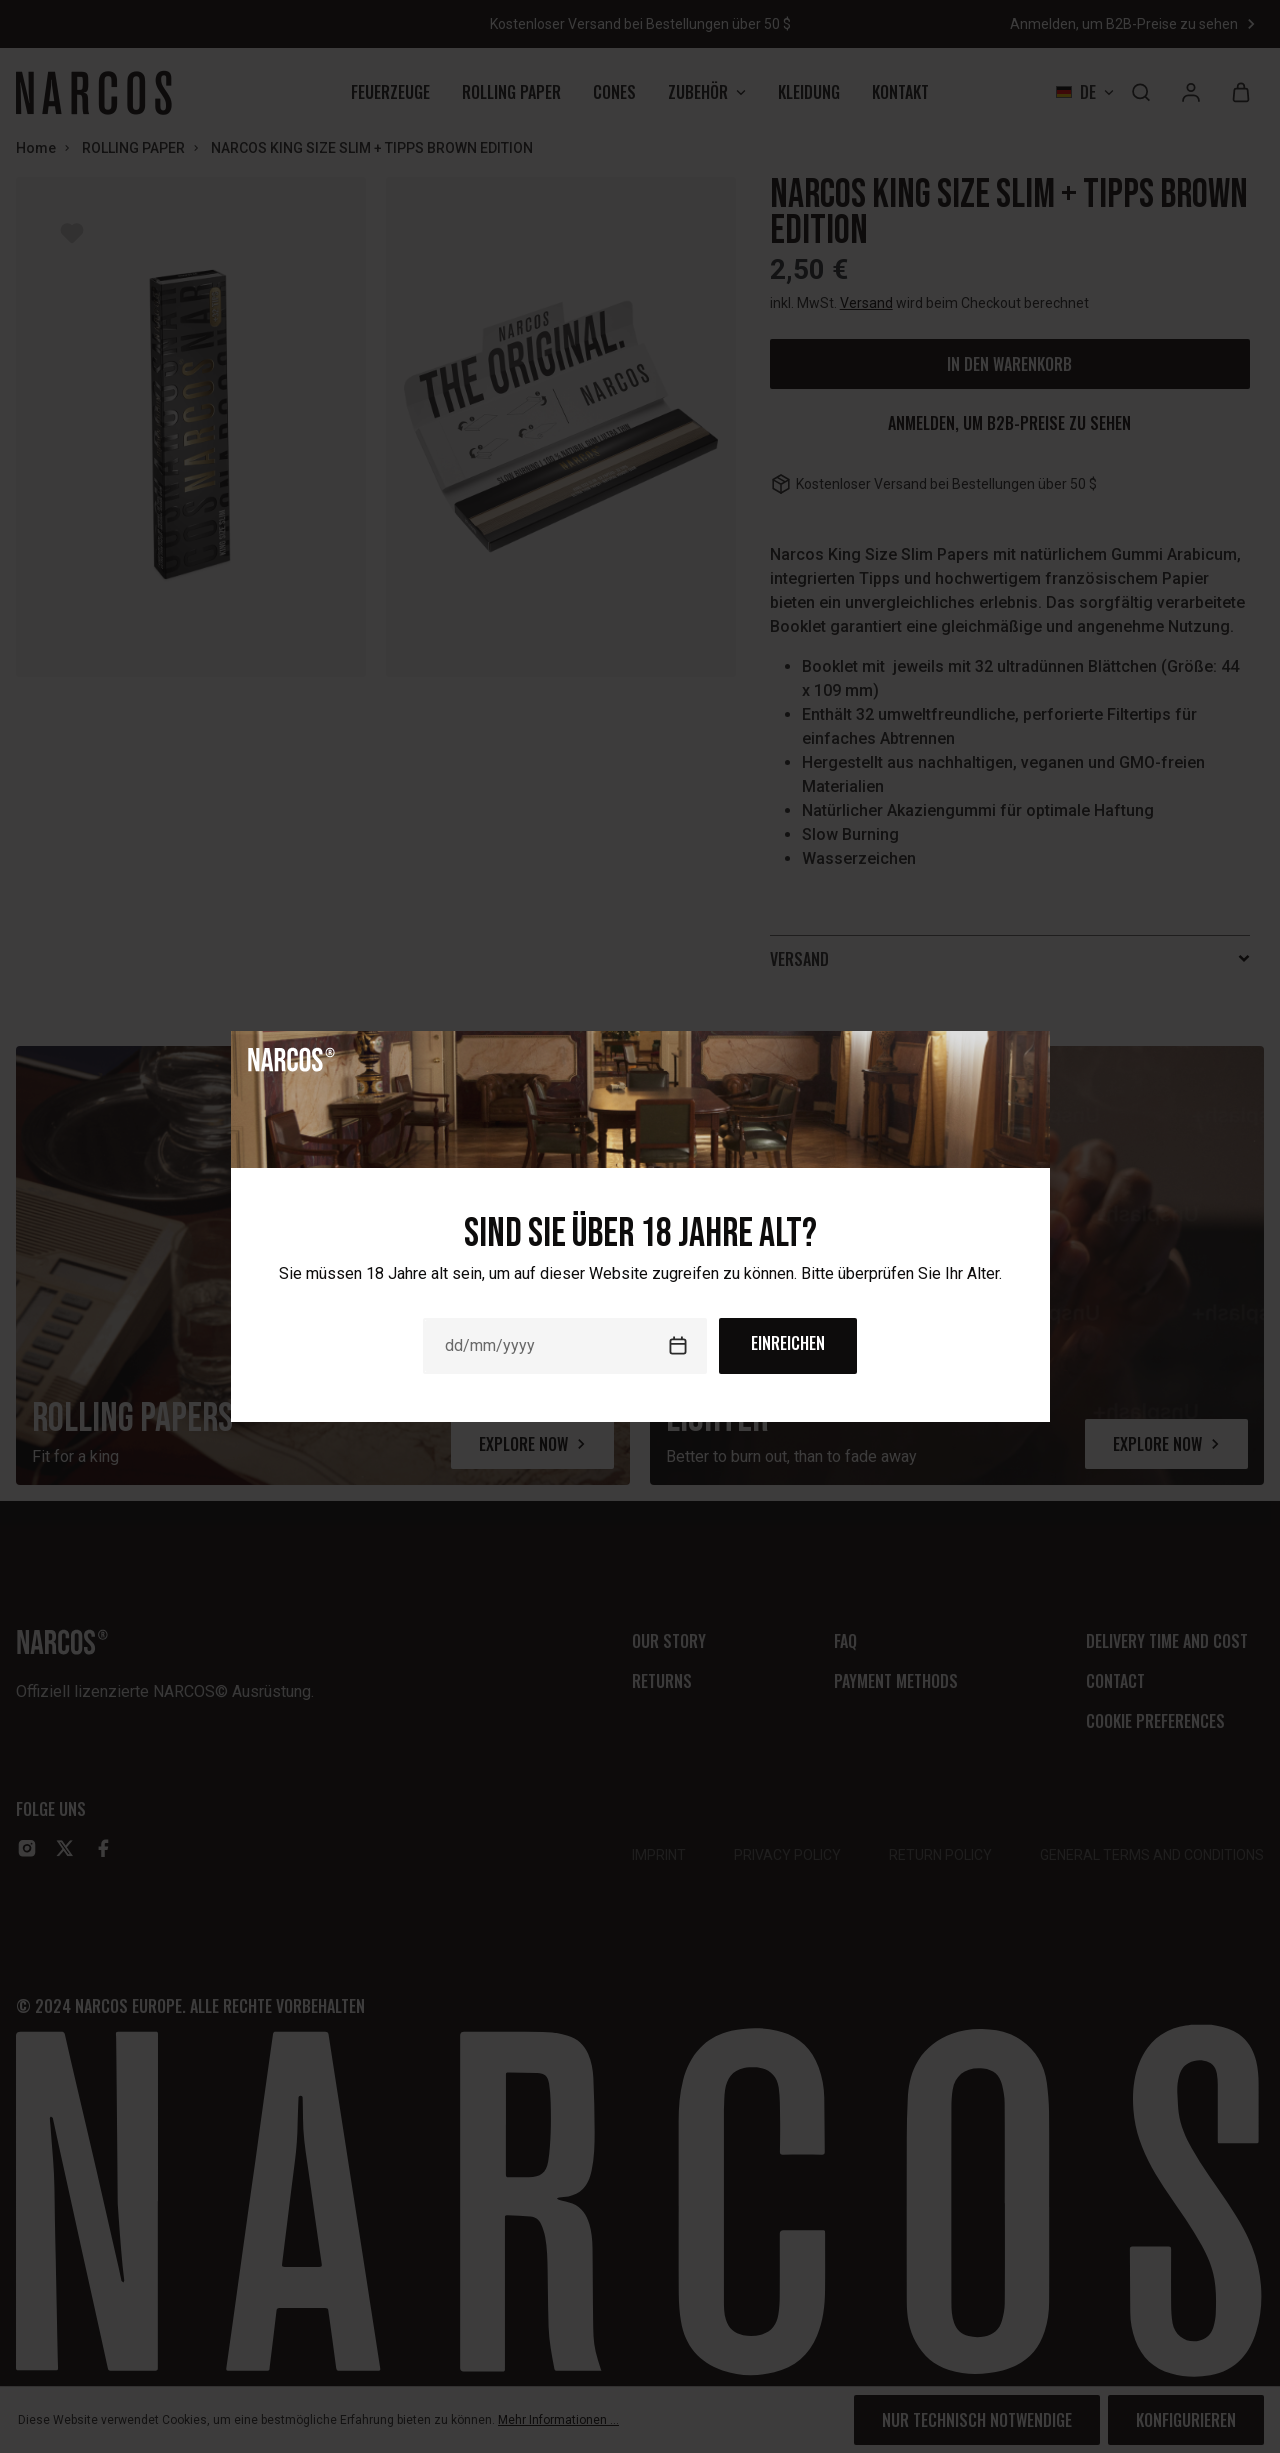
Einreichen (788, 1343)
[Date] (565, 1346)
